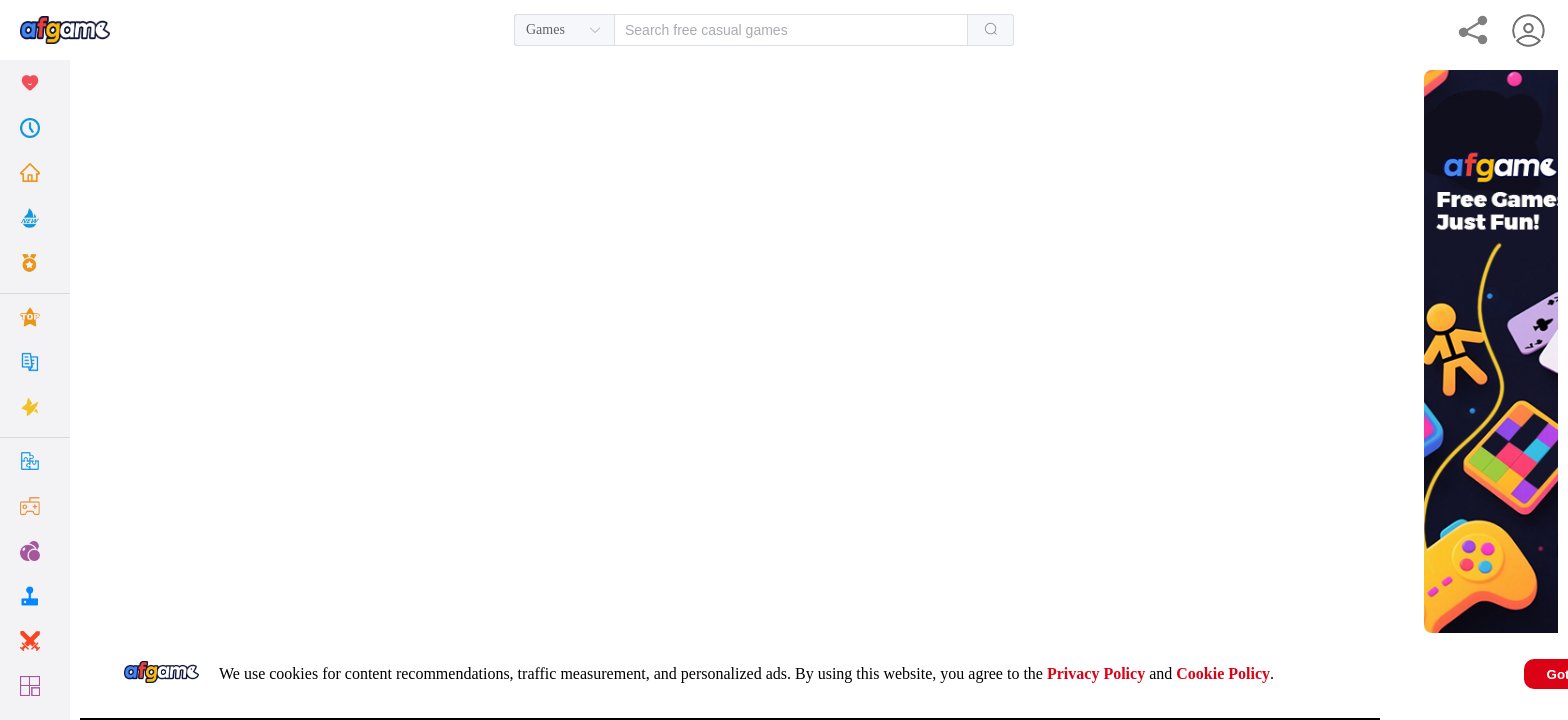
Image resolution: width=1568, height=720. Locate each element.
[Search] (991, 30)
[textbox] (791, 30)
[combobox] (764, 30)
